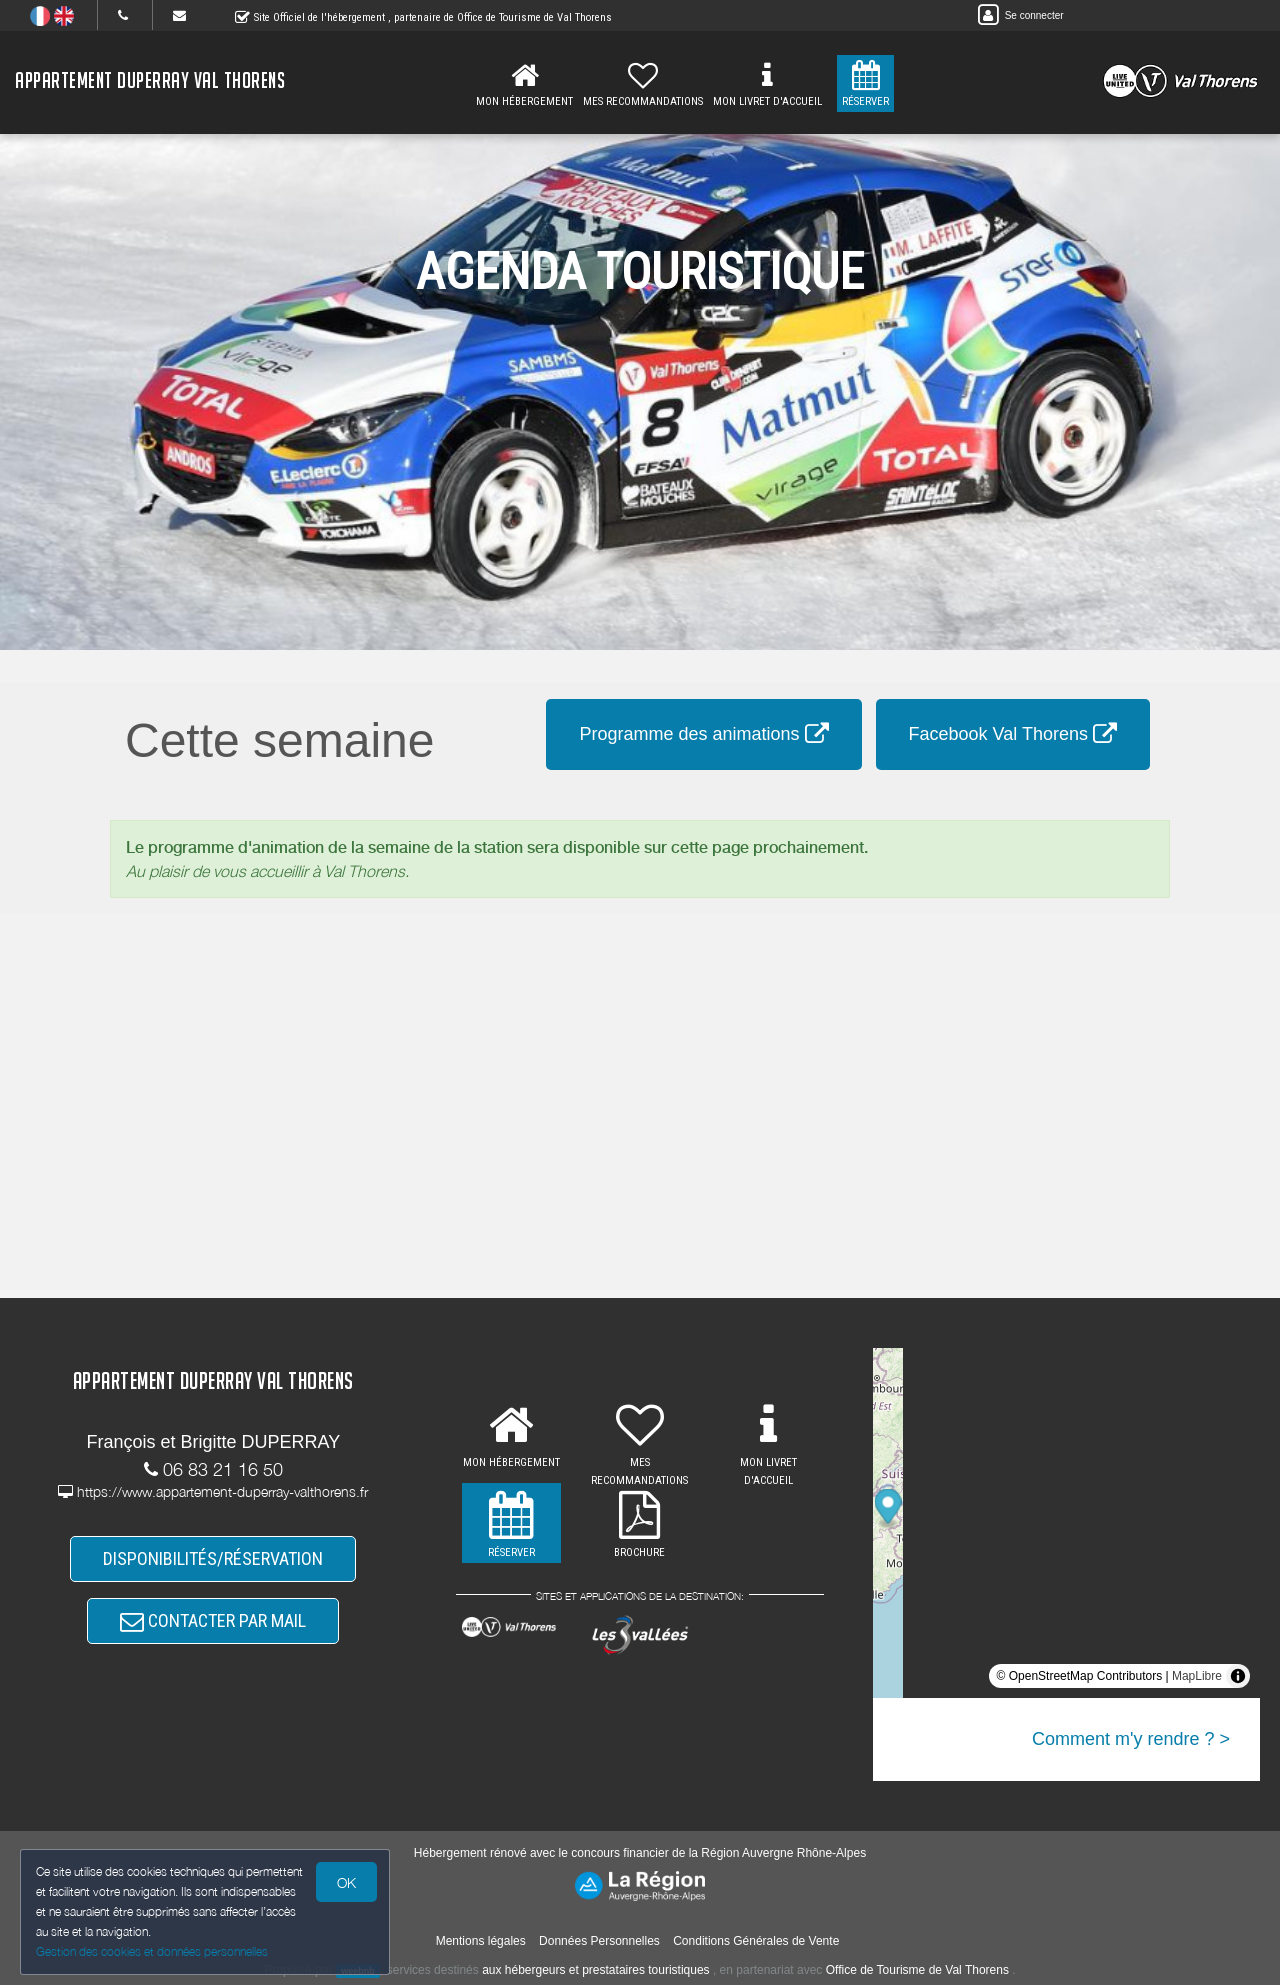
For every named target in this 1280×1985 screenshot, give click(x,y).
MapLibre (1197, 1676)
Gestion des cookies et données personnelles (152, 1951)
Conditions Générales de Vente (756, 1941)
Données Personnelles (599, 1941)
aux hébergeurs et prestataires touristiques (595, 1970)
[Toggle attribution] (1238, 1676)
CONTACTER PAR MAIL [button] (213, 1620)
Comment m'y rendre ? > (1131, 1739)
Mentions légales (481, 1941)
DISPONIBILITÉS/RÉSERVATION (213, 1558)
